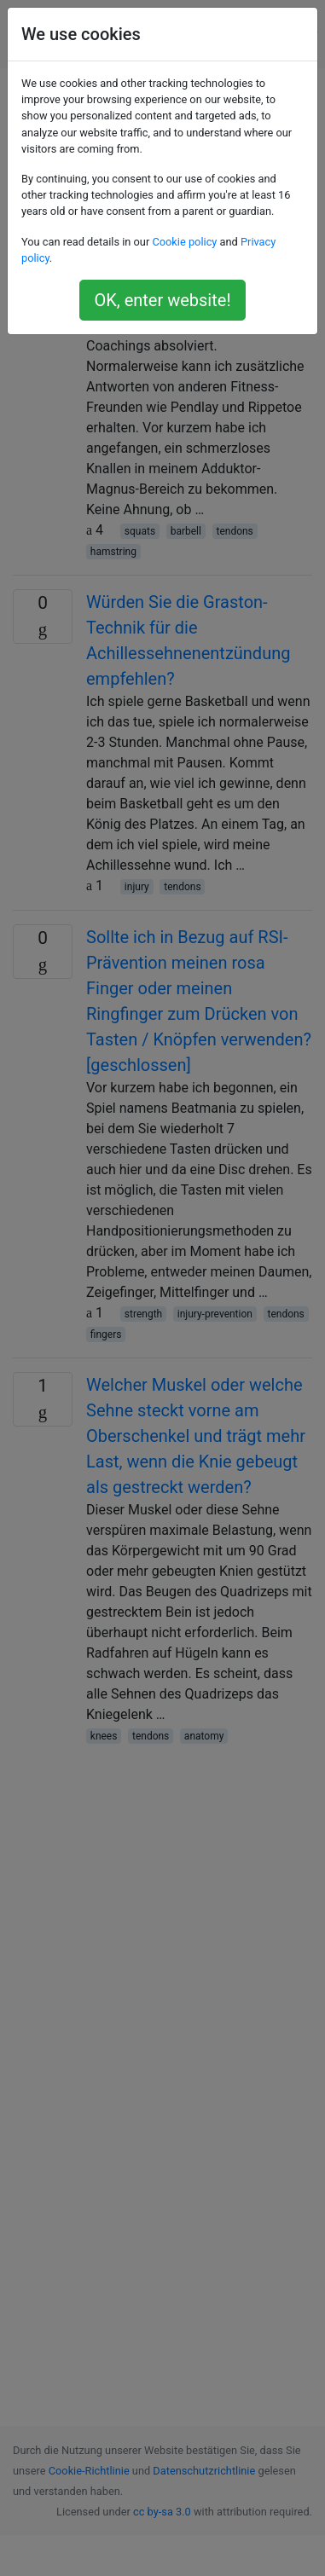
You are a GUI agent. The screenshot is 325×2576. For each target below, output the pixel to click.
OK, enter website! (162, 300)
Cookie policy (184, 241)
